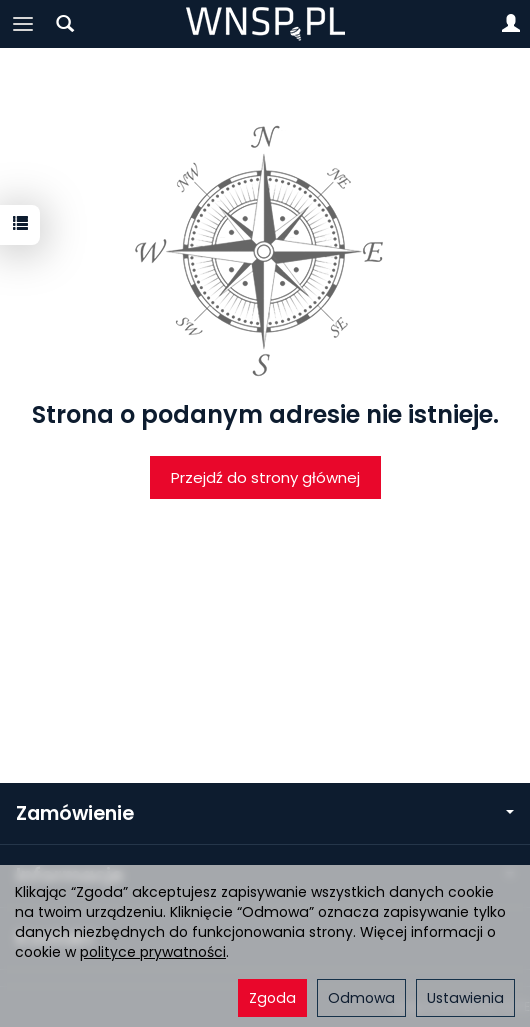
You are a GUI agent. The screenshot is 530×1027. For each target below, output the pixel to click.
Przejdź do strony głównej (265, 477)
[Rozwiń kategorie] (23, 24)
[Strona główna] (265, 24)
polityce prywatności (153, 952)
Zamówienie (265, 813)
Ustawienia (465, 998)
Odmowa (361, 998)
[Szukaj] (65, 24)
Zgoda (272, 998)
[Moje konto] (511, 24)
